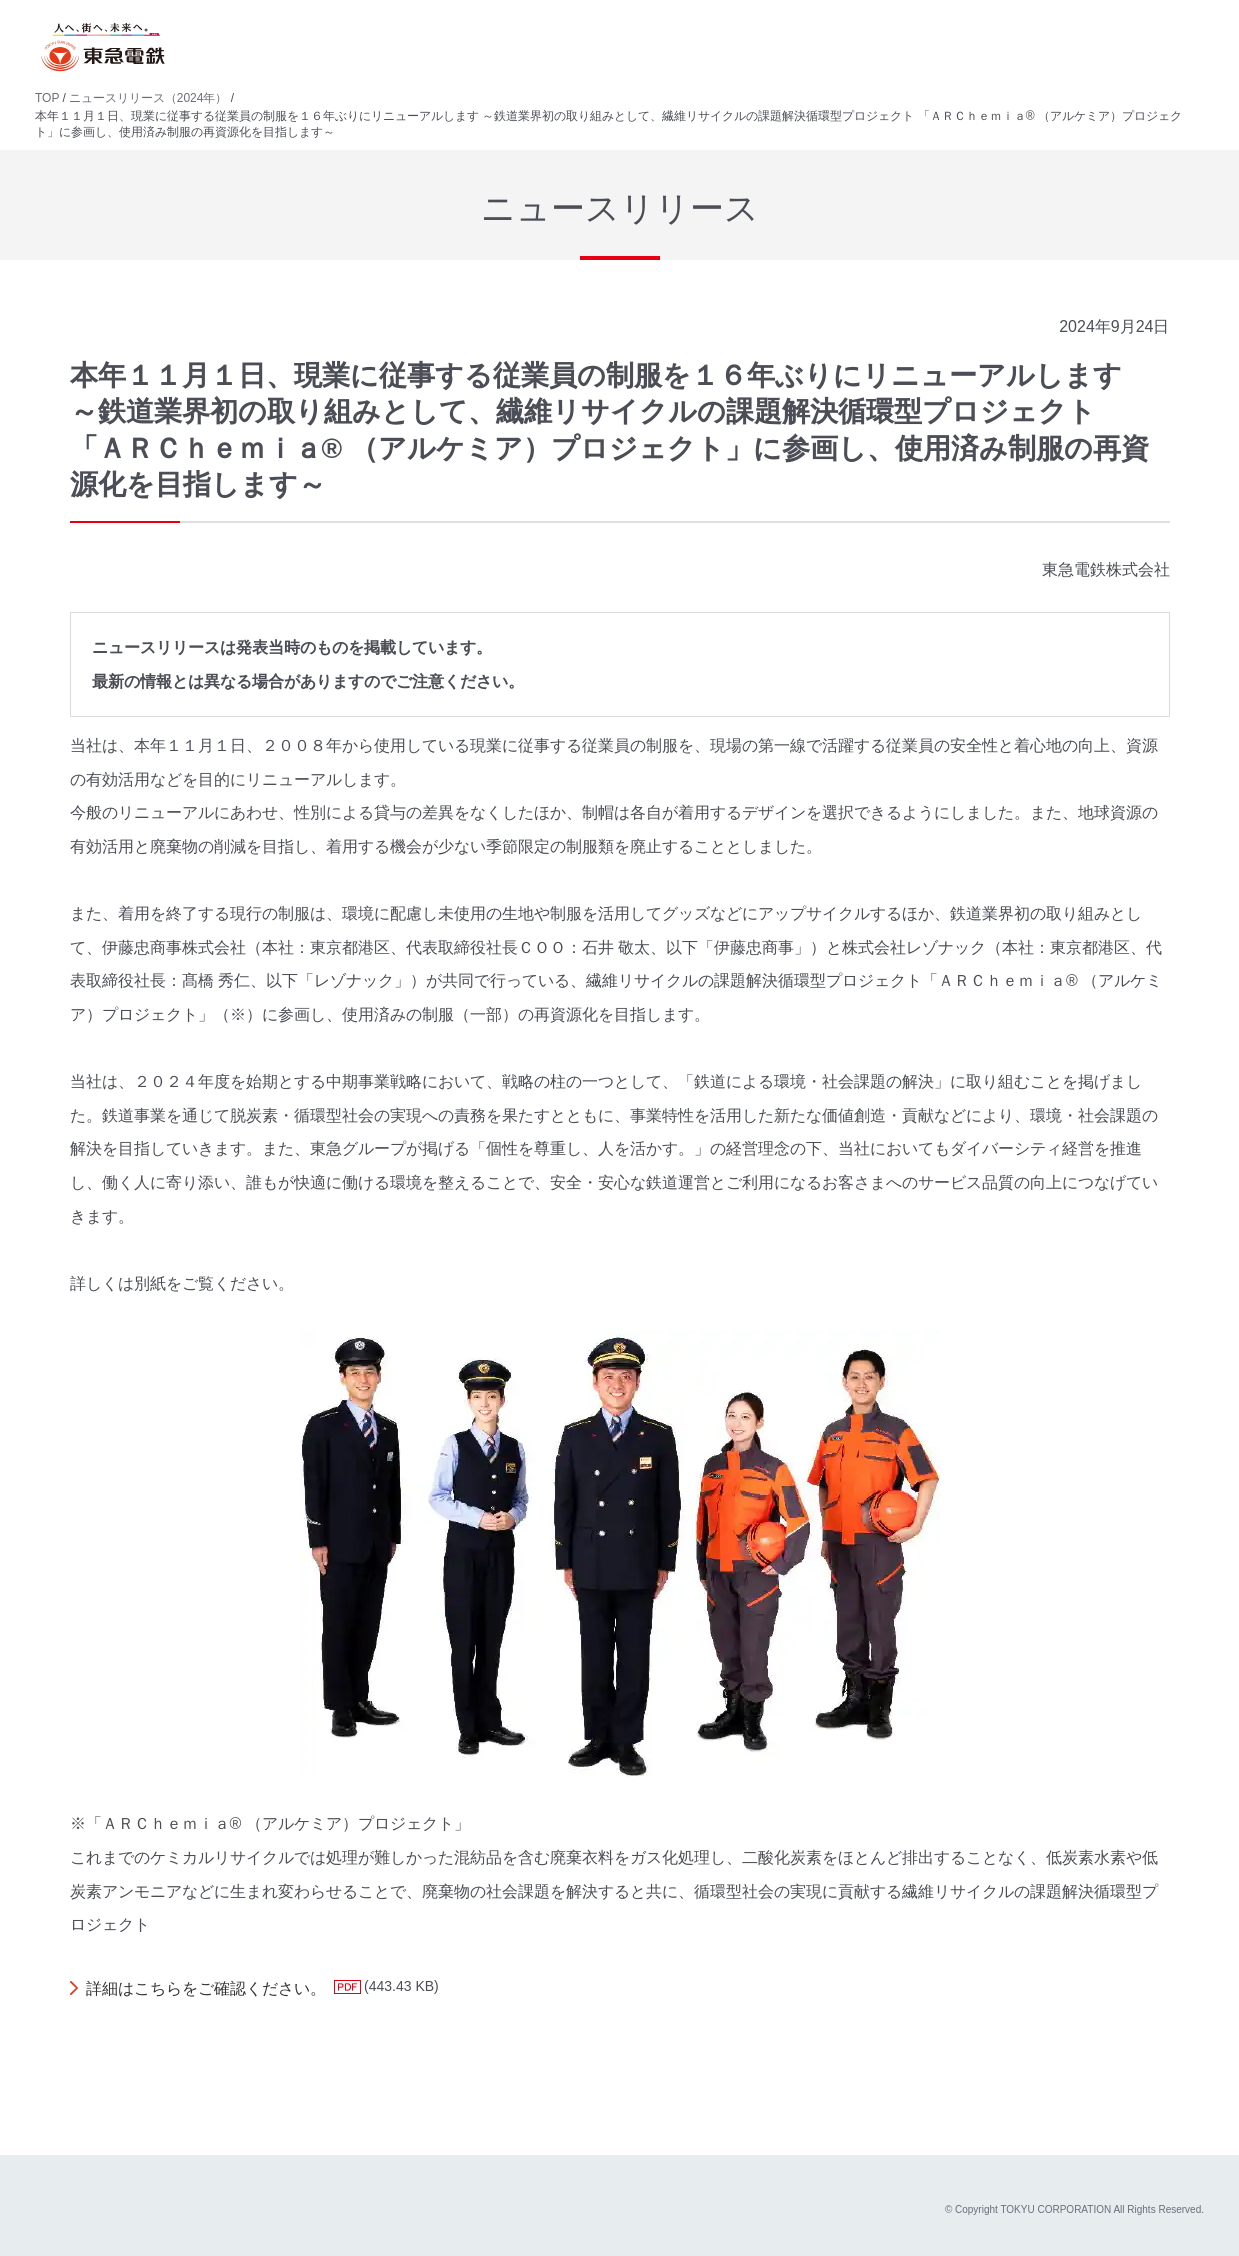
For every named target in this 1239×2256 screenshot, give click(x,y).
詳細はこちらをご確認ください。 (206, 1988)
